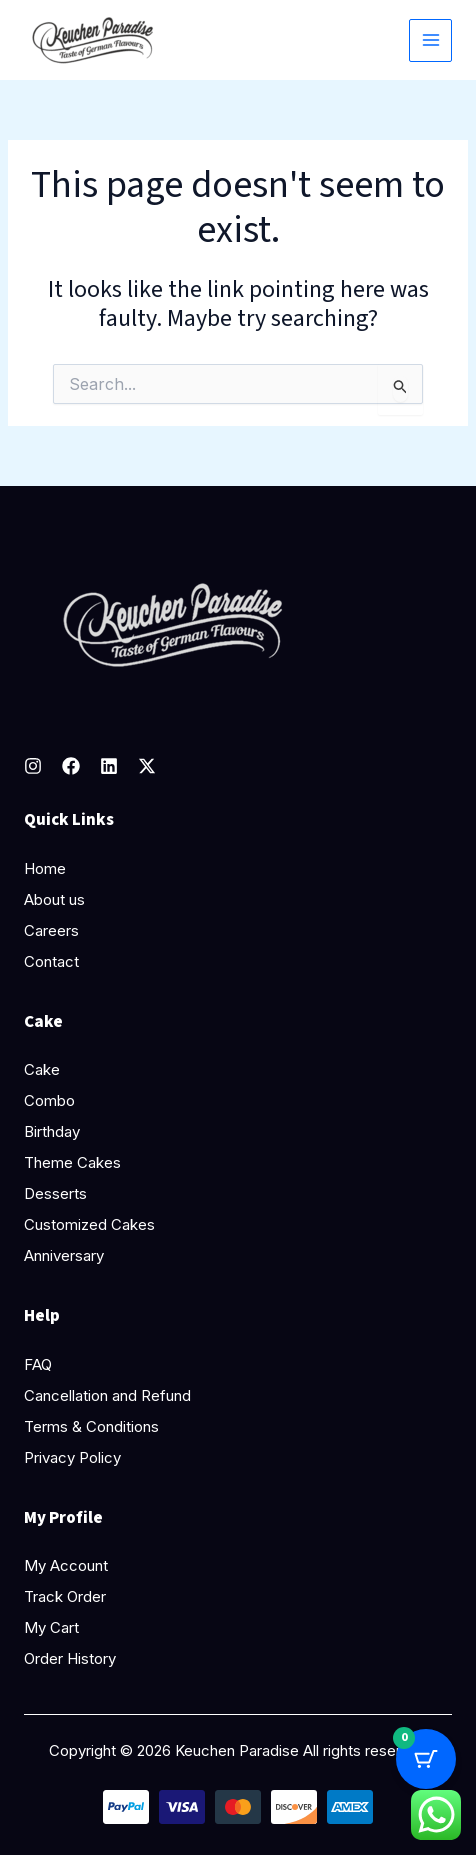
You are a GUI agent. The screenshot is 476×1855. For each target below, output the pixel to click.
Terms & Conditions (91, 1426)
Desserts (55, 1193)
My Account (66, 1565)
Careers (51, 930)
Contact (51, 961)
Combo (49, 1100)
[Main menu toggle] (430, 40)
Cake (42, 1069)
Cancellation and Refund (107, 1395)
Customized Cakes (89, 1224)
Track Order (65, 1596)
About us (54, 899)
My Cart (51, 1627)
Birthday (52, 1131)
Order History (70, 1658)
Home (45, 868)
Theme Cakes (72, 1162)
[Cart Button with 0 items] (426, 1759)
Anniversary (64, 1255)
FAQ (38, 1364)
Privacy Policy (72, 1457)
